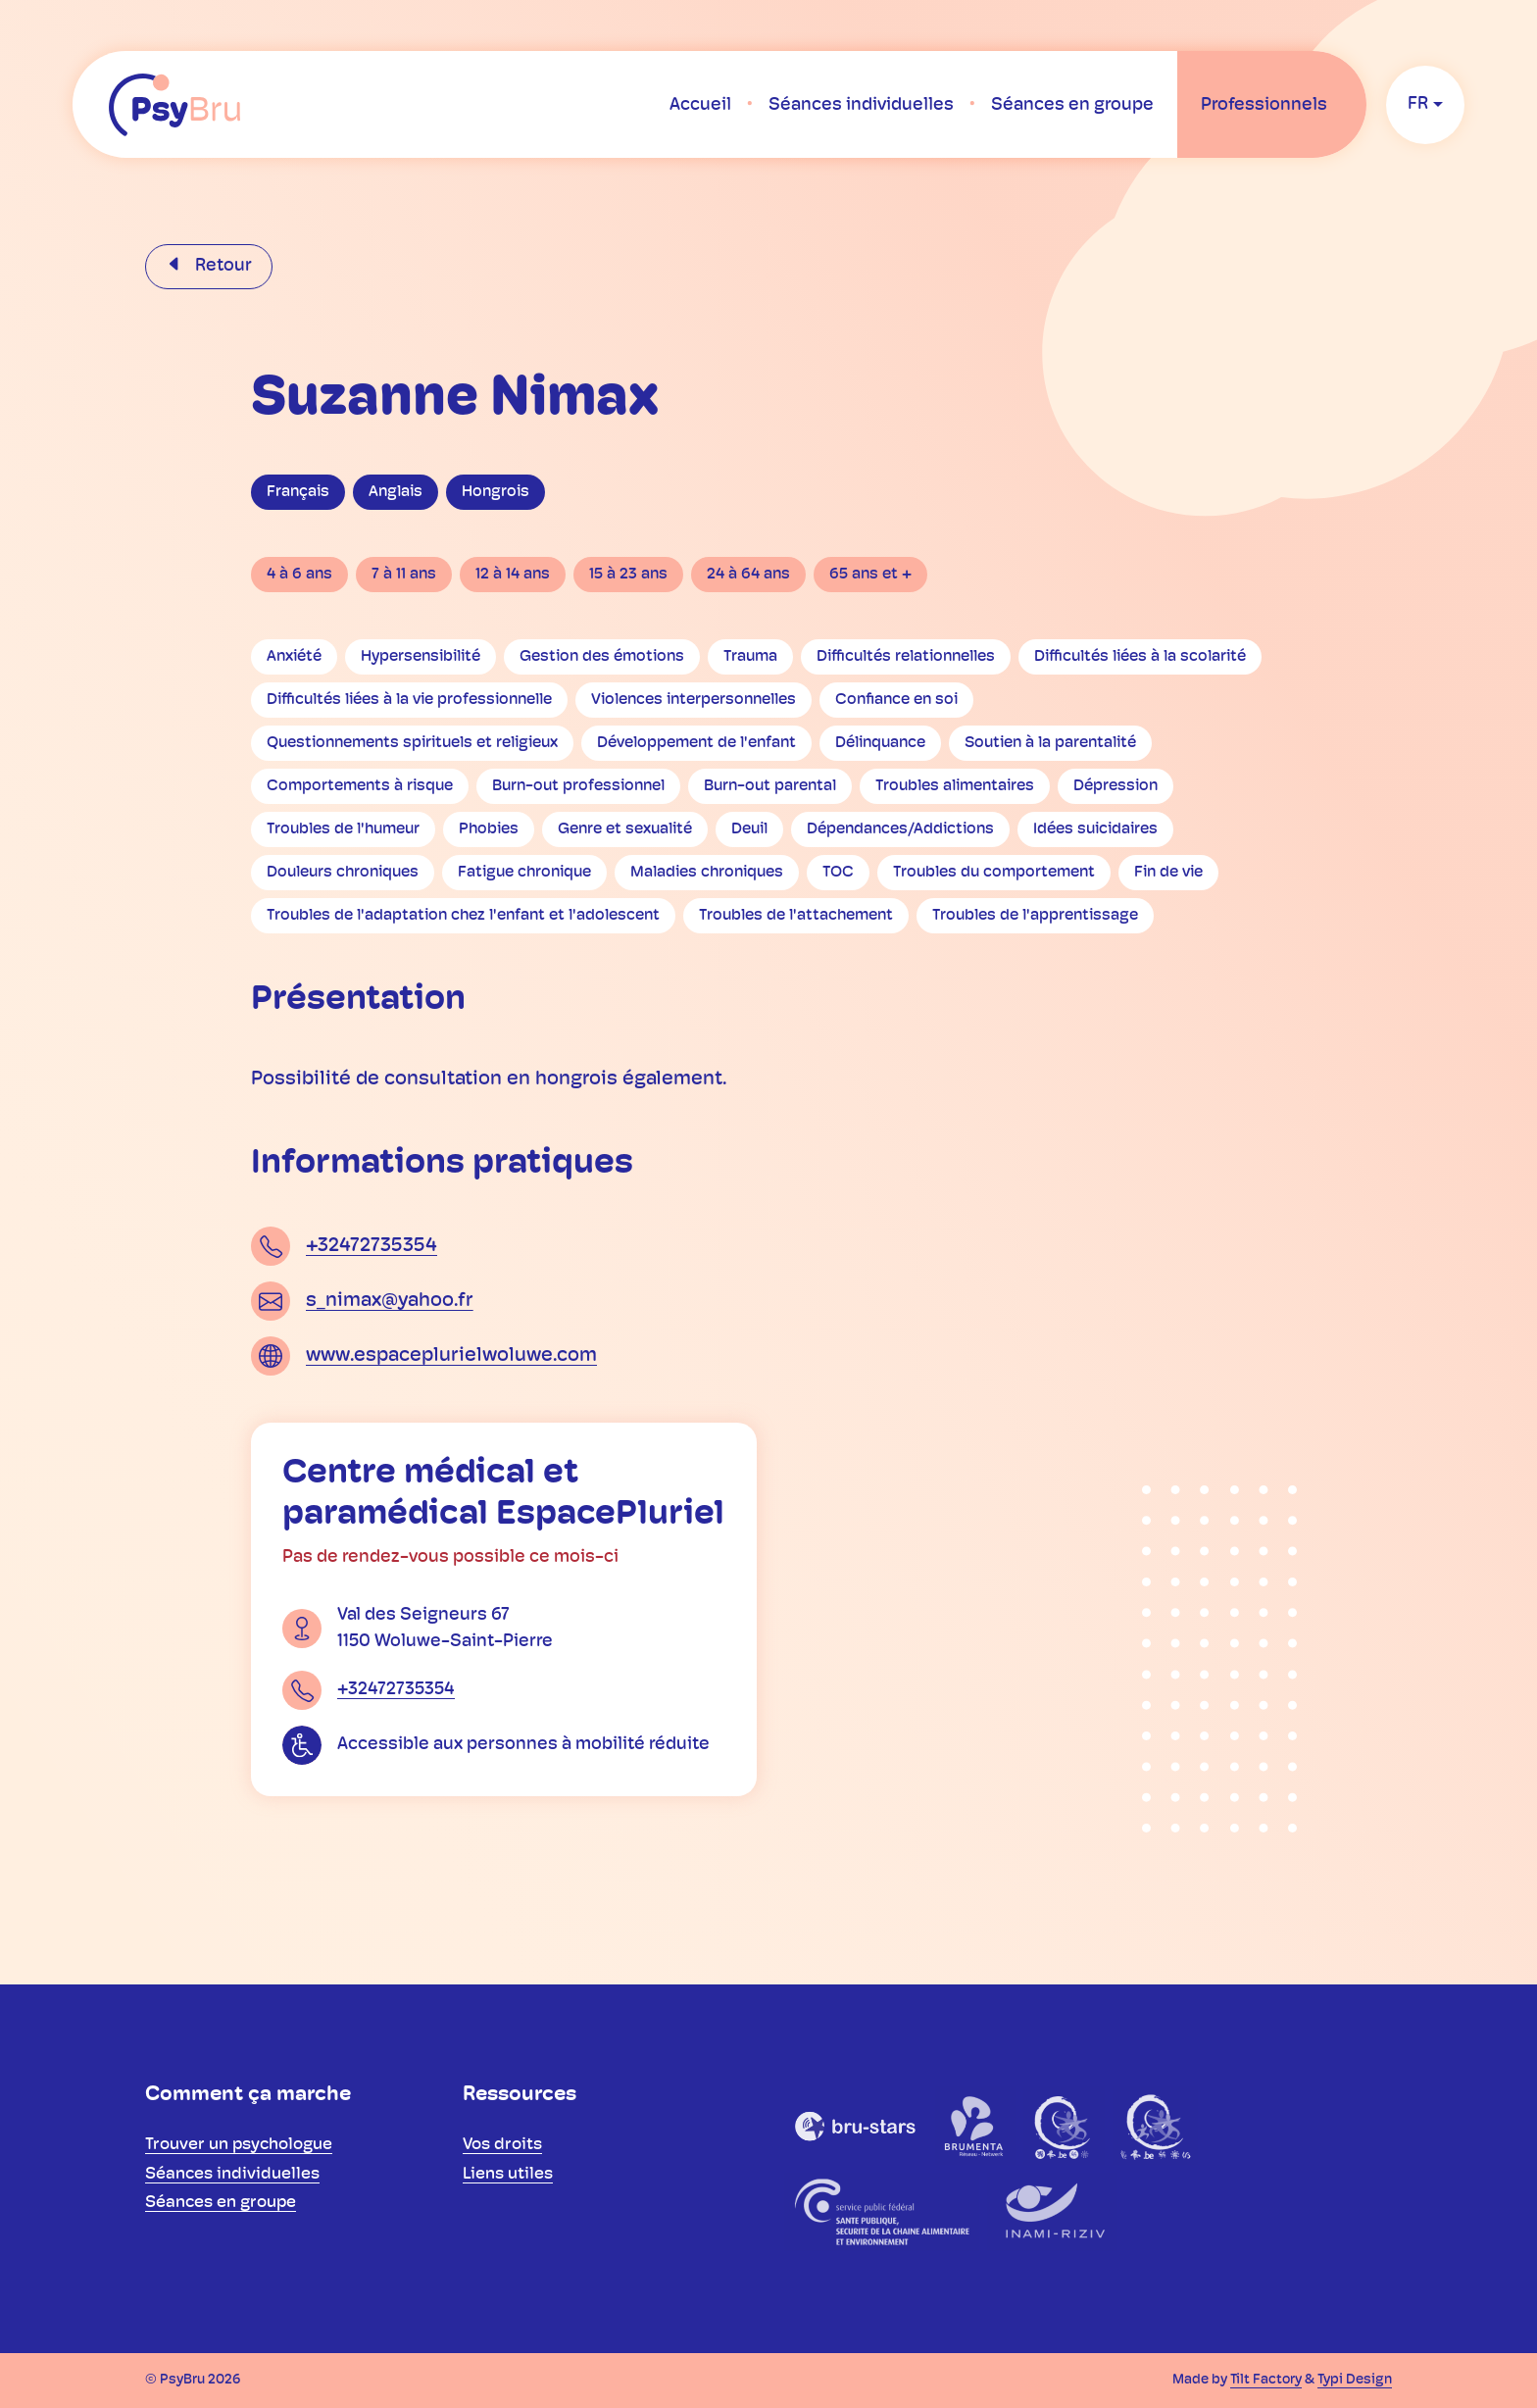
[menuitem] (700, 104)
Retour (221, 266)
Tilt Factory (1266, 2380)
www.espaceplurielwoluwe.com (451, 1356)
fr (1418, 104)
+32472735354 (371, 1246)
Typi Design (1354, 2380)
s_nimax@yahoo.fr (389, 1301)
